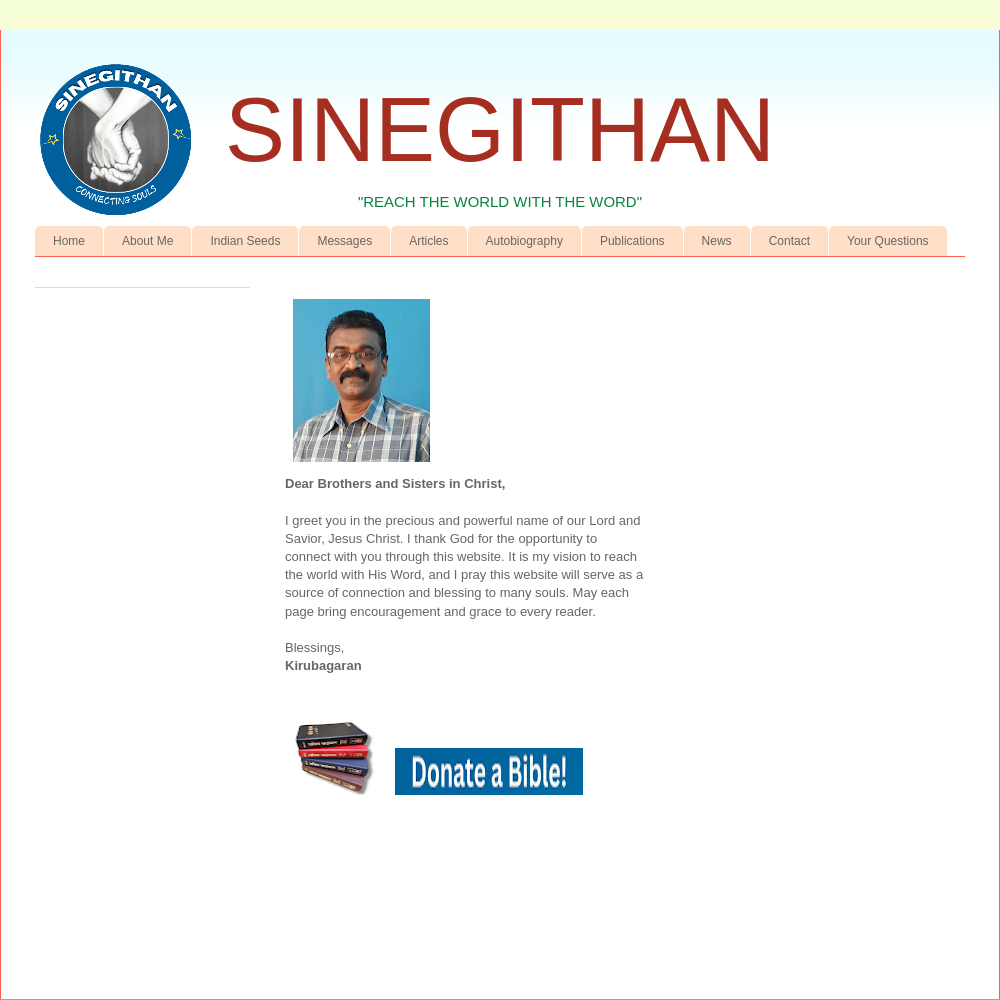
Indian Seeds (245, 241)
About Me (147, 241)
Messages (344, 241)
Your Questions (888, 241)
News (717, 241)
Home (69, 241)
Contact (789, 241)
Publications (632, 241)
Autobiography (524, 241)
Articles (428, 241)
